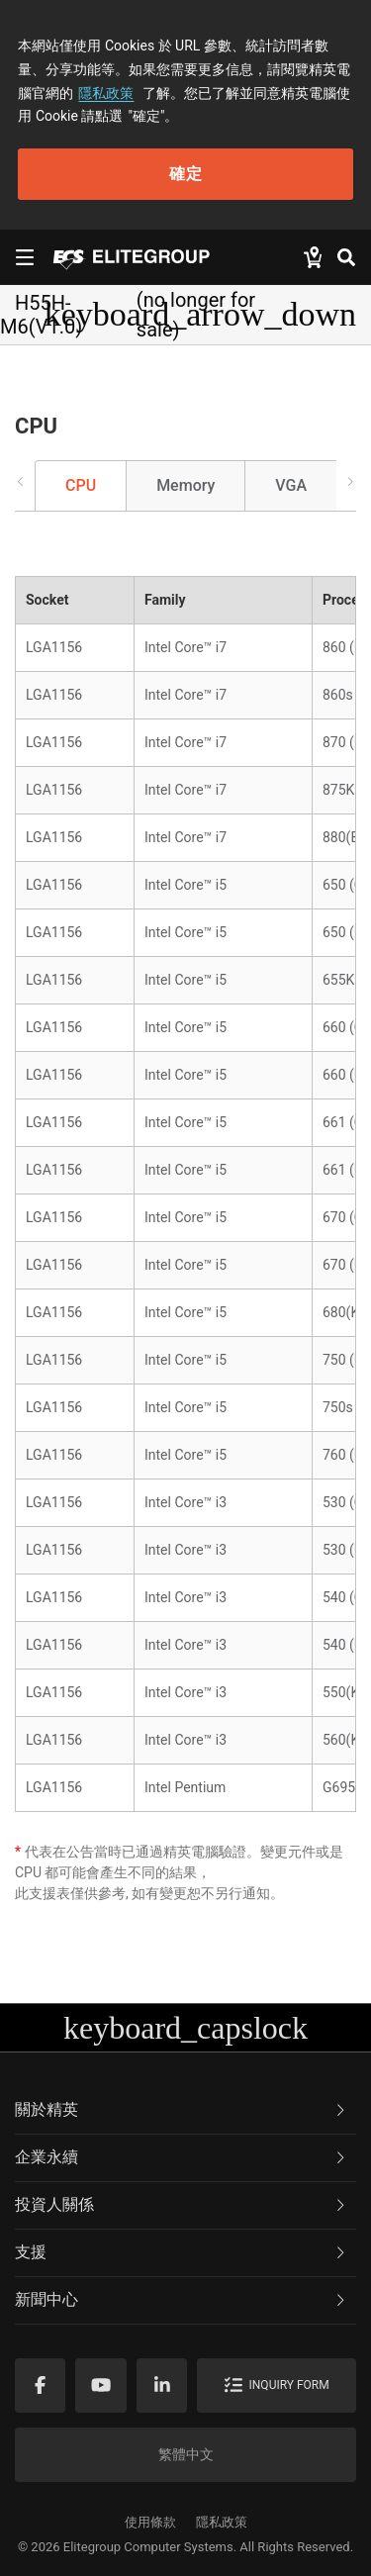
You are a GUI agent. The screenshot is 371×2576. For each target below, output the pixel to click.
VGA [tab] (291, 485)
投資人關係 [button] (181, 2204)
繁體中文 (186, 2454)
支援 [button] (181, 2251)
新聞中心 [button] (181, 2299)
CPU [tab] (80, 485)
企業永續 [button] (181, 2156)
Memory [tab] (185, 485)
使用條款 (150, 2522)
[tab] (185, 2111)
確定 (186, 173)
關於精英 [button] (181, 2109)
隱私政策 (106, 93)
